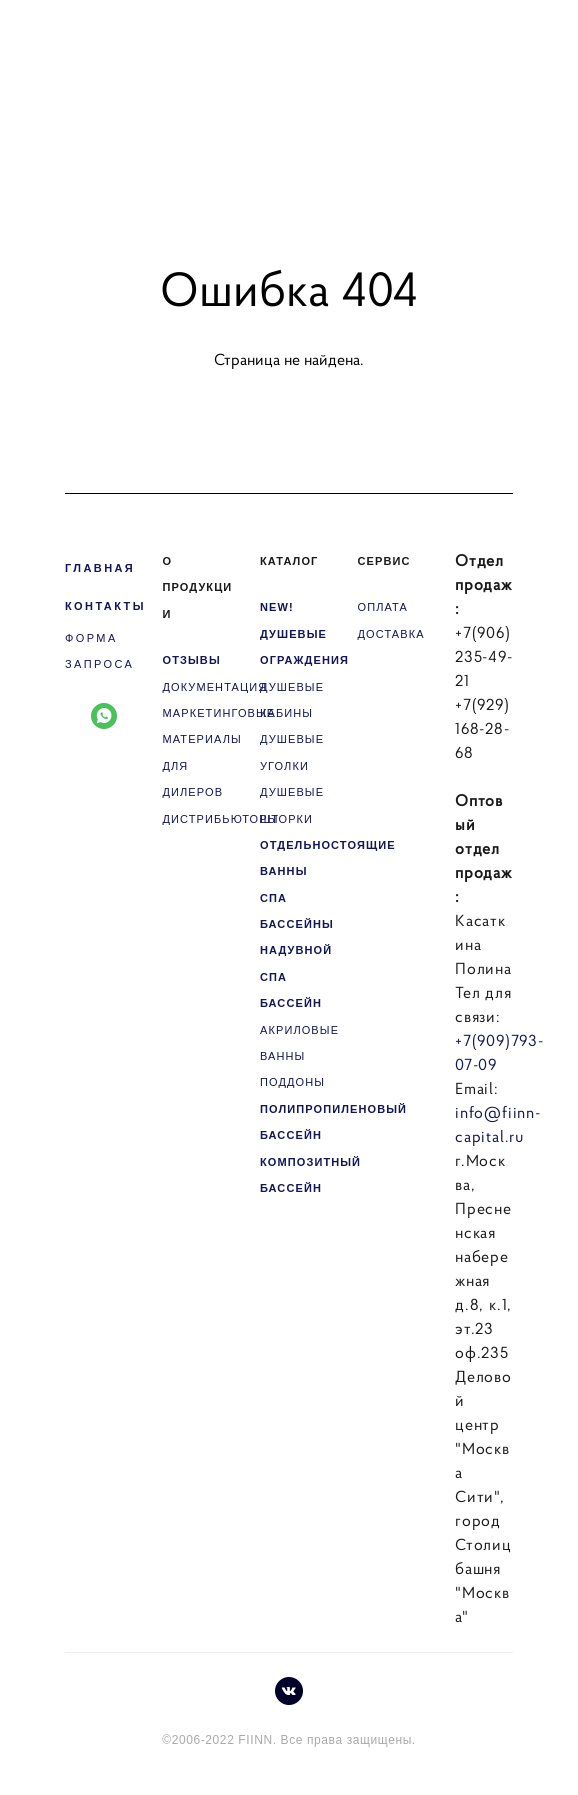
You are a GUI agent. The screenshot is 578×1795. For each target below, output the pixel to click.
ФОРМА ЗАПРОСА (99, 651)
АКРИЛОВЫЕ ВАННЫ (299, 1043)
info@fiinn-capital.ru (498, 1124)
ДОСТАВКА (391, 634)
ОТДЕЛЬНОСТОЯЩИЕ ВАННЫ (328, 858)
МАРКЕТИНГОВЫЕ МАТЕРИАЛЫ (219, 726)
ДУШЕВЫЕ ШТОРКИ (292, 805)
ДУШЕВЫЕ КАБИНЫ (292, 700)
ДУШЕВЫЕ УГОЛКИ (292, 752)
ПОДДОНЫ (292, 1082)
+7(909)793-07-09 (499, 1052)
